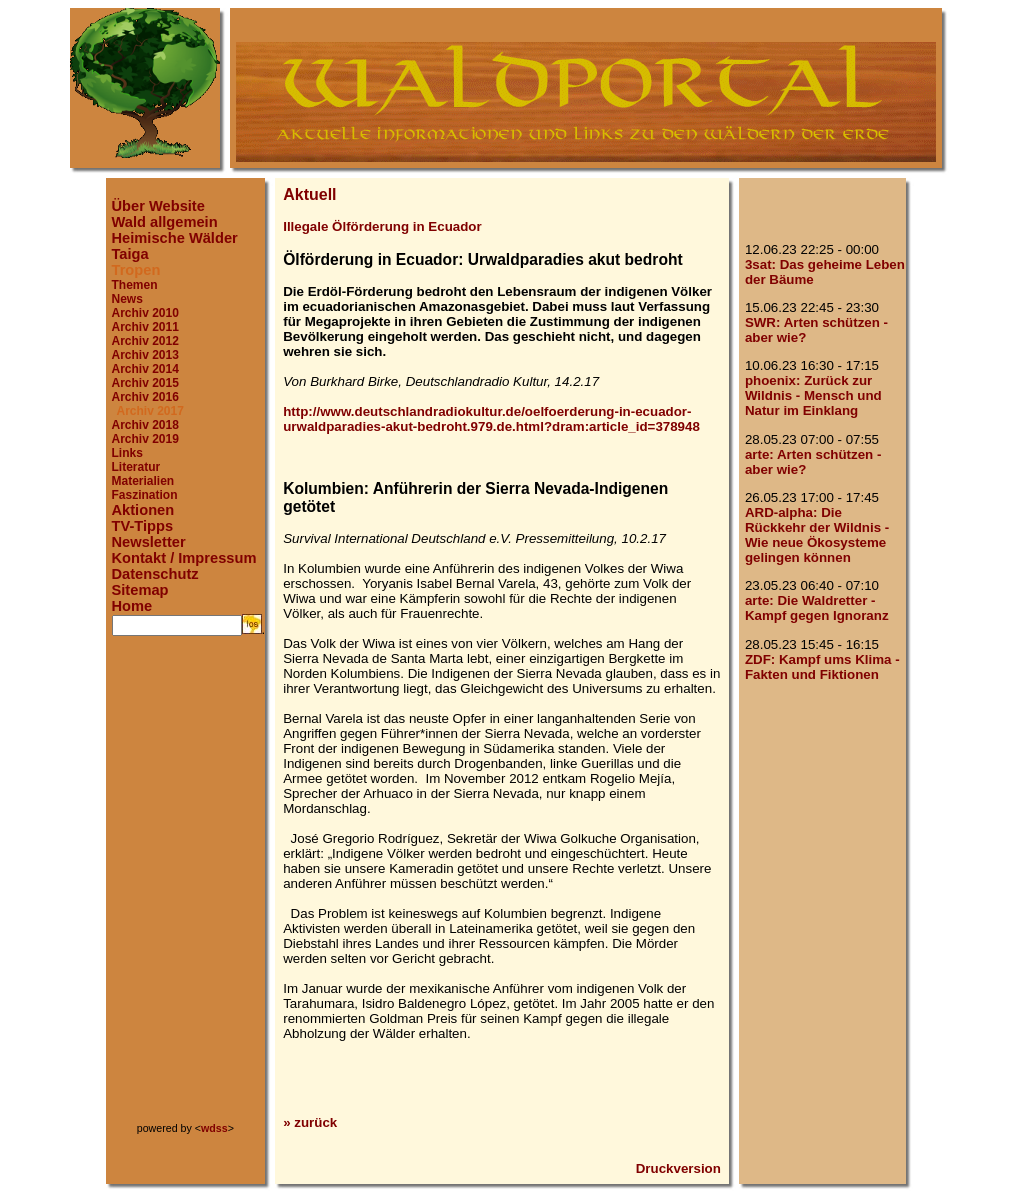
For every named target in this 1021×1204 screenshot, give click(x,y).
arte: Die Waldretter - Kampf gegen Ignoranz (817, 608)
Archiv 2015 (145, 383)
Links (127, 453)
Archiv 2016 (145, 397)
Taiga (130, 254)
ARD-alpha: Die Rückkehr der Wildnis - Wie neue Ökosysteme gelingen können (817, 535)
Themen (135, 285)
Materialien (143, 481)
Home (132, 606)
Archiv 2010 (145, 313)
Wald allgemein (165, 222)
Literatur (136, 467)
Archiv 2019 (145, 439)
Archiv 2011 (145, 327)
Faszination (145, 495)
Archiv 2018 (145, 425)
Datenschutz (155, 574)
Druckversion (678, 1168)
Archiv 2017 (150, 411)
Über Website (158, 206)
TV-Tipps (143, 526)
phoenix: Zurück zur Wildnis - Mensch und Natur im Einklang (813, 395)
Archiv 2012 (145, 341)
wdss (214, 1128)
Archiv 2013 (145, 355)
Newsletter (149, 542)
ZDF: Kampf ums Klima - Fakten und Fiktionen (822, 667)
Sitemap (140, 590)
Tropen (136, 270)
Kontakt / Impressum (184, 558)
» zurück (310, 1122)
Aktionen (143, 510)
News (127, 299)
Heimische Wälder (175, 238)
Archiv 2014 (145, 369)
